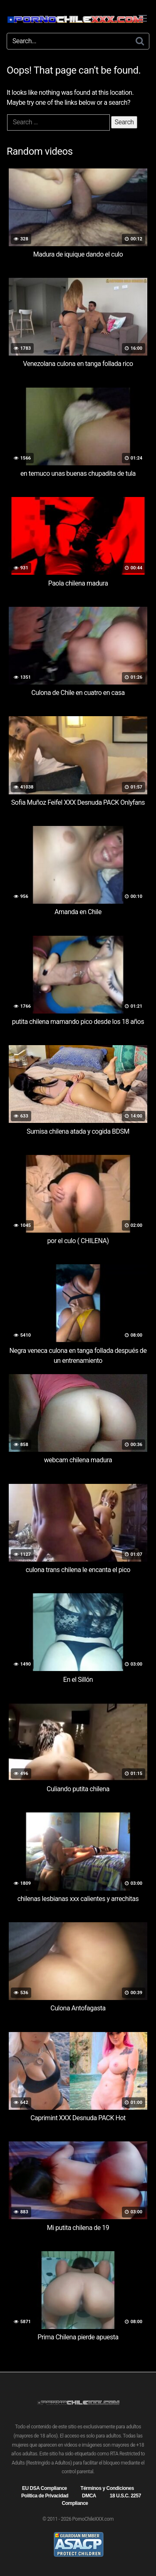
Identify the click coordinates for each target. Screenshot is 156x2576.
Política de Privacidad (44, 2496)
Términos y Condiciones (107, 2488)
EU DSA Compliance (44, 2488)
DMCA (89, 2496)
